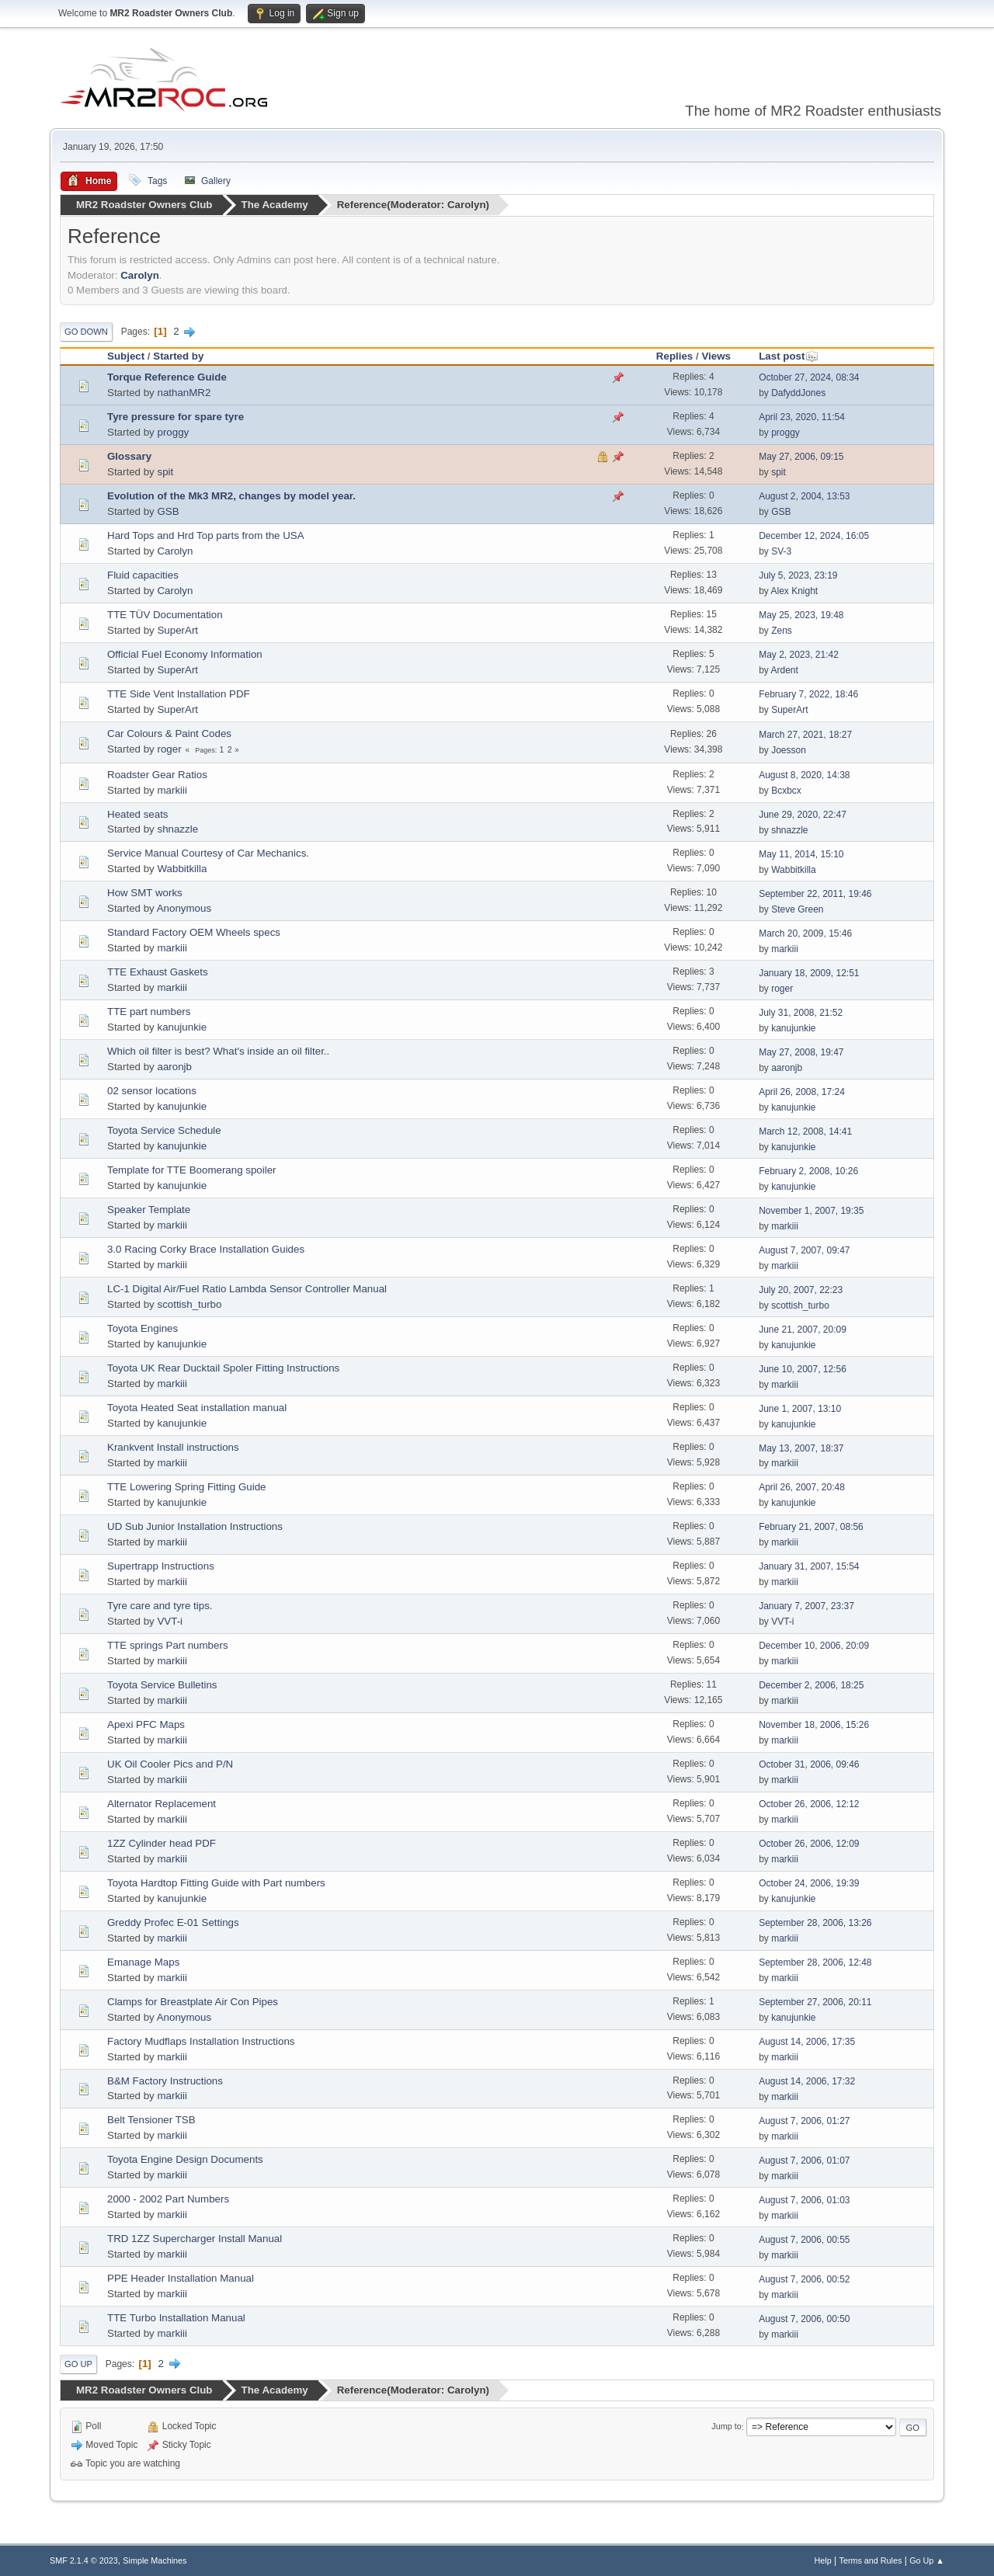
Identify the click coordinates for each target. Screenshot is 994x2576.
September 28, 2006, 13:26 (815, 1922)
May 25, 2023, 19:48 (801, 615)
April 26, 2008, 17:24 (802, 1091)
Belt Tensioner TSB (151, 2120)
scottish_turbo (189, 1304)
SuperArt (177, 629)
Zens (781, 630)
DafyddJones (798, 393)
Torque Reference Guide (167, 376)
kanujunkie (182, 1027)
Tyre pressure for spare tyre (175, 416)
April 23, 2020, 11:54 (802, 417)
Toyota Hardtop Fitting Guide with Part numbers (216, 1882)
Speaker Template (148, 1209)
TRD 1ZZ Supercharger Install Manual (194, 2238)
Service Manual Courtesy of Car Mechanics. (208, 853)
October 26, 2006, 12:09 (809, 1843)
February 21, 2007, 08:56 (811, 1526)
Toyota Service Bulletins (162, 1684)
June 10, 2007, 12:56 (802, 1368)
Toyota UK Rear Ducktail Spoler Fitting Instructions (223, 1368)
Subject (125, 355)
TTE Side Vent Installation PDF (178, 693)
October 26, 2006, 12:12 (809, 1804)
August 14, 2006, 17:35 (807, 2041)
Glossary (129, 455)
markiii (172, 789)
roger (169, 748)
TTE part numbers (148, 1011)
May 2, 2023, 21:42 (799, 654)
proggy (173, 431)
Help (823, 2559)
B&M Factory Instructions (165, 2080)
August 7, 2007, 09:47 (804, 1249)
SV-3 (781, 551)
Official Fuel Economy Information (184, 653)
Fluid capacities (143, 574)
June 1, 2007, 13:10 (800, 1408)
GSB (168, 510)
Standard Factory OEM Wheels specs (193, 932)
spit (165, 471)
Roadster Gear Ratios (157, 774)
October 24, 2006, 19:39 (809, 1883)
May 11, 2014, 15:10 (801, 853)
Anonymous (184, 908)
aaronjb (174, 1066)
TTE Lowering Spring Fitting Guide (186, 1486)
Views (716, 355)
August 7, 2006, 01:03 (804, 2199)
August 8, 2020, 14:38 (804, 775)
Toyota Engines (142, 1328)
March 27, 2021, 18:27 (805, 734)
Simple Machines (154, 2559)
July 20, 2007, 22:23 (801, 1289)
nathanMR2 (183, 392)
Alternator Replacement (161, 1803)
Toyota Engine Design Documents (185, 2159)
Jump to (726, 2426)
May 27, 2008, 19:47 (801, 1051)
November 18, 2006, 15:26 (814, 1724)
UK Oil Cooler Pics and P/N (170, 1763)
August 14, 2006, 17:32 (807, 2081)
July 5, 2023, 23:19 (798, 575)
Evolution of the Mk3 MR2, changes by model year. (231, 495)
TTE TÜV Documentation (165, 614)
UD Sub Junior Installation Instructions (195, 1525)
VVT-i (169, 1620)
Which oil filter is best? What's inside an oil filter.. (218, 1051)
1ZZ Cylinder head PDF (161, 1842)
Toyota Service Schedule (164, 1130)
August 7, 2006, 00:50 (804, 2318)
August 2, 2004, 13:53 (804, 496)
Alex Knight (794, 591)
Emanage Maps (143, 1961)
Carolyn (466, 204)
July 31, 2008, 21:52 (801, 1011)
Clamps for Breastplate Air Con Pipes (192, 2001)
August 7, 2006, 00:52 (804, 2278)
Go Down (86, 331)
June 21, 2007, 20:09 (802, 1328)
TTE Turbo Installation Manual (176, 2318)
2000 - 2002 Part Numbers (168, 2199)
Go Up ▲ (926, 2559)
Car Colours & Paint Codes (169, 733)
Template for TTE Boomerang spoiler (191, 1170)
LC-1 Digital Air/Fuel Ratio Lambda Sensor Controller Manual (247, 1289)
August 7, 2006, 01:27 (804, 2120)
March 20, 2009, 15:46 (805, 932)
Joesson (788, 750)
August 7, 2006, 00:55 (804, 2239)
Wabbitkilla (182, 868)
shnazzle (177, 829)
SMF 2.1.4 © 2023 (84, 2559)
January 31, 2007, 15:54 (809, 1566)
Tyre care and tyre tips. (160, 1605)
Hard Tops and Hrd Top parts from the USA (205, 535)
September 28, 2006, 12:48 (815, 1962)
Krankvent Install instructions (173, 1447)
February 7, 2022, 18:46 (808, 694)
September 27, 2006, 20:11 (815, 2002)
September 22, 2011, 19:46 (815, 893)
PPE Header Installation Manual (180, 2278)
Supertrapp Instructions (160, 1565)
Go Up (78, 2364)
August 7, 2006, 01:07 (804, 2159)
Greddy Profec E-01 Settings (173, 1922)
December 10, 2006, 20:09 (814, 1645)
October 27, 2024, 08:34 (809, 377)
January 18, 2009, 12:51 (809, 972)
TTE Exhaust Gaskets (157, 972)
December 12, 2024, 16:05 (814, 535)
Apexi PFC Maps (146, 1724)
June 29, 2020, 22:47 (802, 814)
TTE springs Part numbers (167, 1644)
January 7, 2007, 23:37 (806, 1606)
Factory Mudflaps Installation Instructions (201, 2040)
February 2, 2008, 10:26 (808, 1170)
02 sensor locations (151, 1091)
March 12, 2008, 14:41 (805, 1130)
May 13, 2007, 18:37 (801, 1447)
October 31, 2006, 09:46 (809, 1764)
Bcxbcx (786, 790)
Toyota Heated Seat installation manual (197, 1407)
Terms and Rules (870, 2559)
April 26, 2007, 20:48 (802, 1487)
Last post (788, 355)
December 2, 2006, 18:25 (811, 1685)
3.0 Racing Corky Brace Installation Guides (205, 1249)
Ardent (784, 670)
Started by (178, 355)
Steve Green (797, 908)
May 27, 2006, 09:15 (801, 456)
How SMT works (144, 893)
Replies (674, 355)
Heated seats (138, 813)
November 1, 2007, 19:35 (811, 1210)
